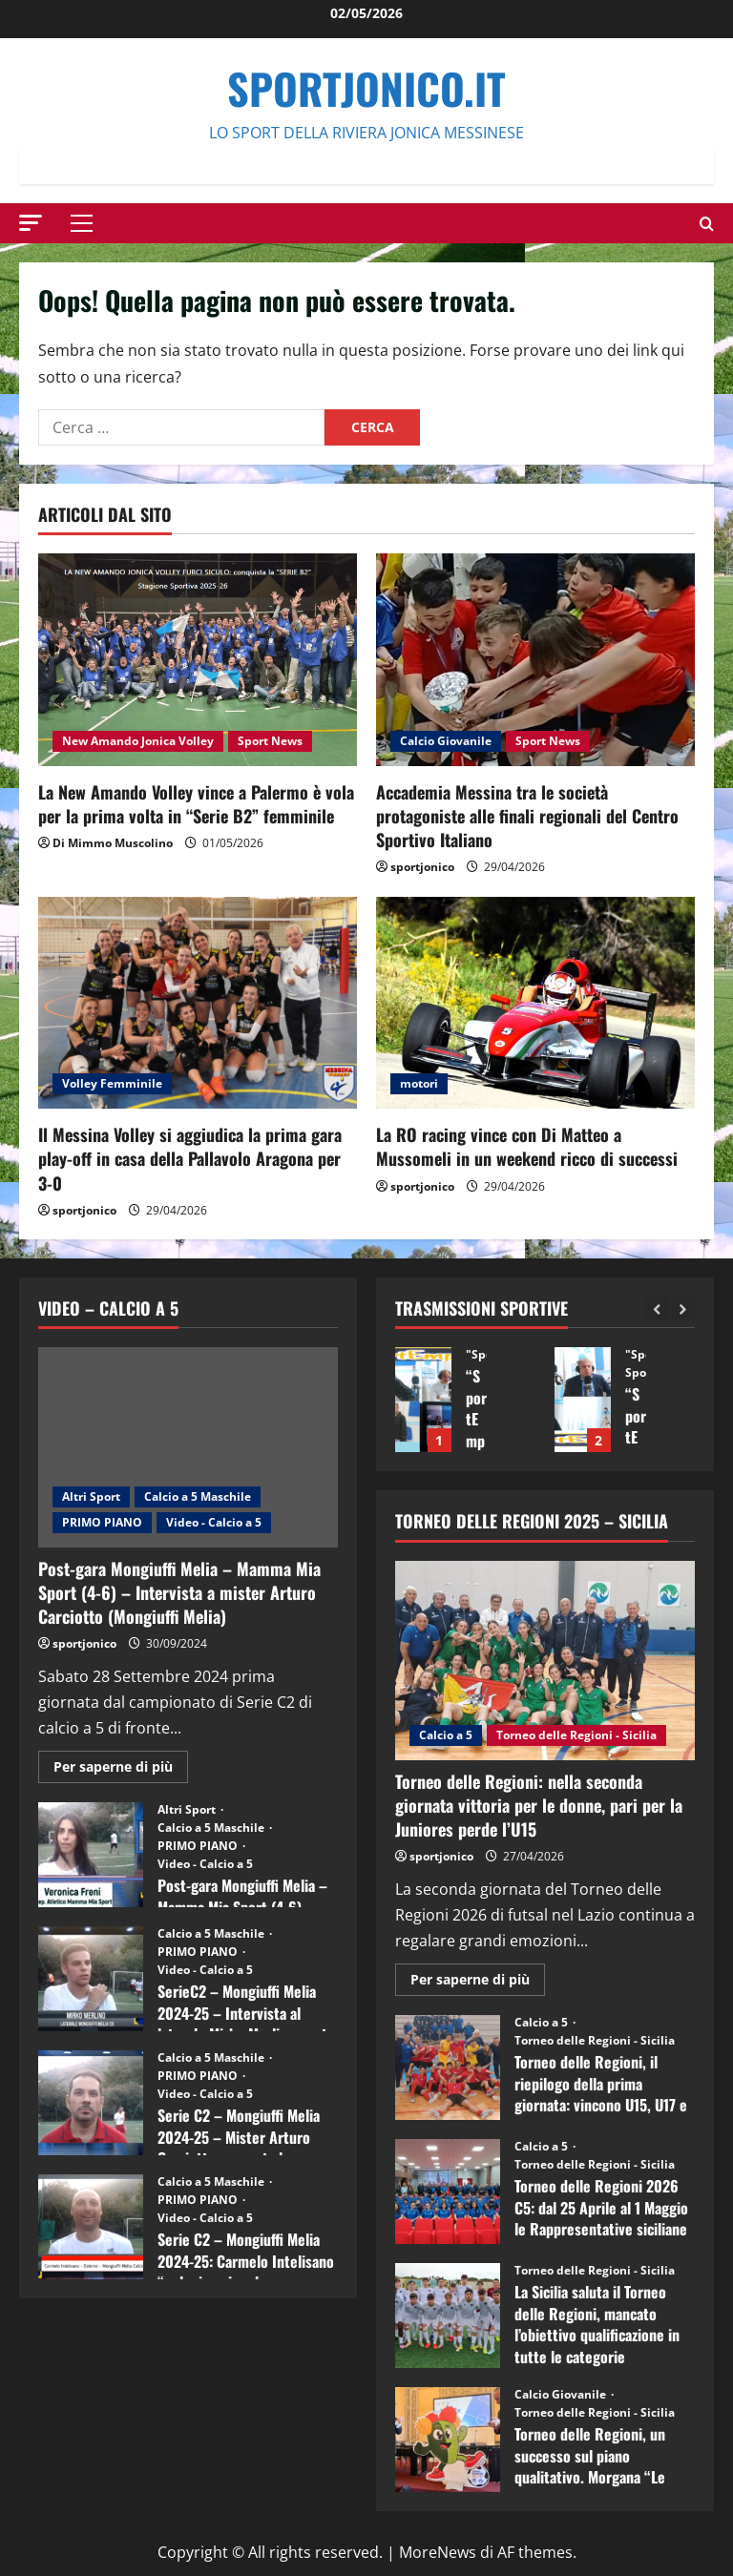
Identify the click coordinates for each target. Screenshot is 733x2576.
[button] (30, 223)
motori (419, 1083)
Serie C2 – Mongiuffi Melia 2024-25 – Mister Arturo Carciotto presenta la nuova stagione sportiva (90, 2102)
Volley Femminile (112, 1083)
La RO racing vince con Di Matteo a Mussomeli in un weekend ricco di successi (527, 1146)
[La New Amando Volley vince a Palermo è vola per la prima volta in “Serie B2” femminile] (197, 659)
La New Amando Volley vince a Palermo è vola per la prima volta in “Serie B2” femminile (196, 803)
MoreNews (437, 2552)
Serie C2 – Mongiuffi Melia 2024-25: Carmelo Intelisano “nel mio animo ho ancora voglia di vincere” (90, 2226)
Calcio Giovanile (446, 741)
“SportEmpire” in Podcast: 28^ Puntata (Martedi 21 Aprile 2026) (423, 1399)
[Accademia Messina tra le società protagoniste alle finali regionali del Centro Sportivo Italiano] (535, 659)
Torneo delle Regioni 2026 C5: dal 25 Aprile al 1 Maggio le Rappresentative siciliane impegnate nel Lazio (447, 2191)
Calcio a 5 (445, 1735)
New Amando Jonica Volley (138, 741)
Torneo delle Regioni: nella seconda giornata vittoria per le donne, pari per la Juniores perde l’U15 (538, 1805)
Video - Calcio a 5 (214, 1522)
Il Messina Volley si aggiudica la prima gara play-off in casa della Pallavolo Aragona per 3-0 (190, 1158)
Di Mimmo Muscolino (112, 843)
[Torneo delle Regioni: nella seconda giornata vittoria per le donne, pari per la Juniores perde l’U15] (545, 1660)
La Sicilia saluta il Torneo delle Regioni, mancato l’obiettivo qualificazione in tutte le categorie (447, 2315)
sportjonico (422, 867)
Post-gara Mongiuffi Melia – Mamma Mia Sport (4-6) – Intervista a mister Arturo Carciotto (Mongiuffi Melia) (179, 1592)
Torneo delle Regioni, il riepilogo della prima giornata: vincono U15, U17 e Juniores (447, 2067)
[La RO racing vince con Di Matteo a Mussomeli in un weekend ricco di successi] (535, 1003)
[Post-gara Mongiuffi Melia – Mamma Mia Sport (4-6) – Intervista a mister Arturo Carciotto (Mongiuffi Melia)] (188, 1447)
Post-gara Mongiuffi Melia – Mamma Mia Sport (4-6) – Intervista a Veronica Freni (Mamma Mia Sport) (90, 1854)
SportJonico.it (366, 88)
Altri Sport (91, 1496)
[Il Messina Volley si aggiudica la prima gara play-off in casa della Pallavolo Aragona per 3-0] (197, 1003)
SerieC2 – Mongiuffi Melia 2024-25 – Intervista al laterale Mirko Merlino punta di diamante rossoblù (90, 1978)
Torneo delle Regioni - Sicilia (576, 1735)
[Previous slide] (657, 1308)
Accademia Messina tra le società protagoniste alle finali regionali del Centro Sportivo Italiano (527, 815)
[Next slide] (683, 1308)
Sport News (270, 741)
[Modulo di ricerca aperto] (707, 223)
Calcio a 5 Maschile (197, 1496)
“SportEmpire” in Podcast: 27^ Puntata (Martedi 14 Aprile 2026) (583, 1399)
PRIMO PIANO (102, 1522)
